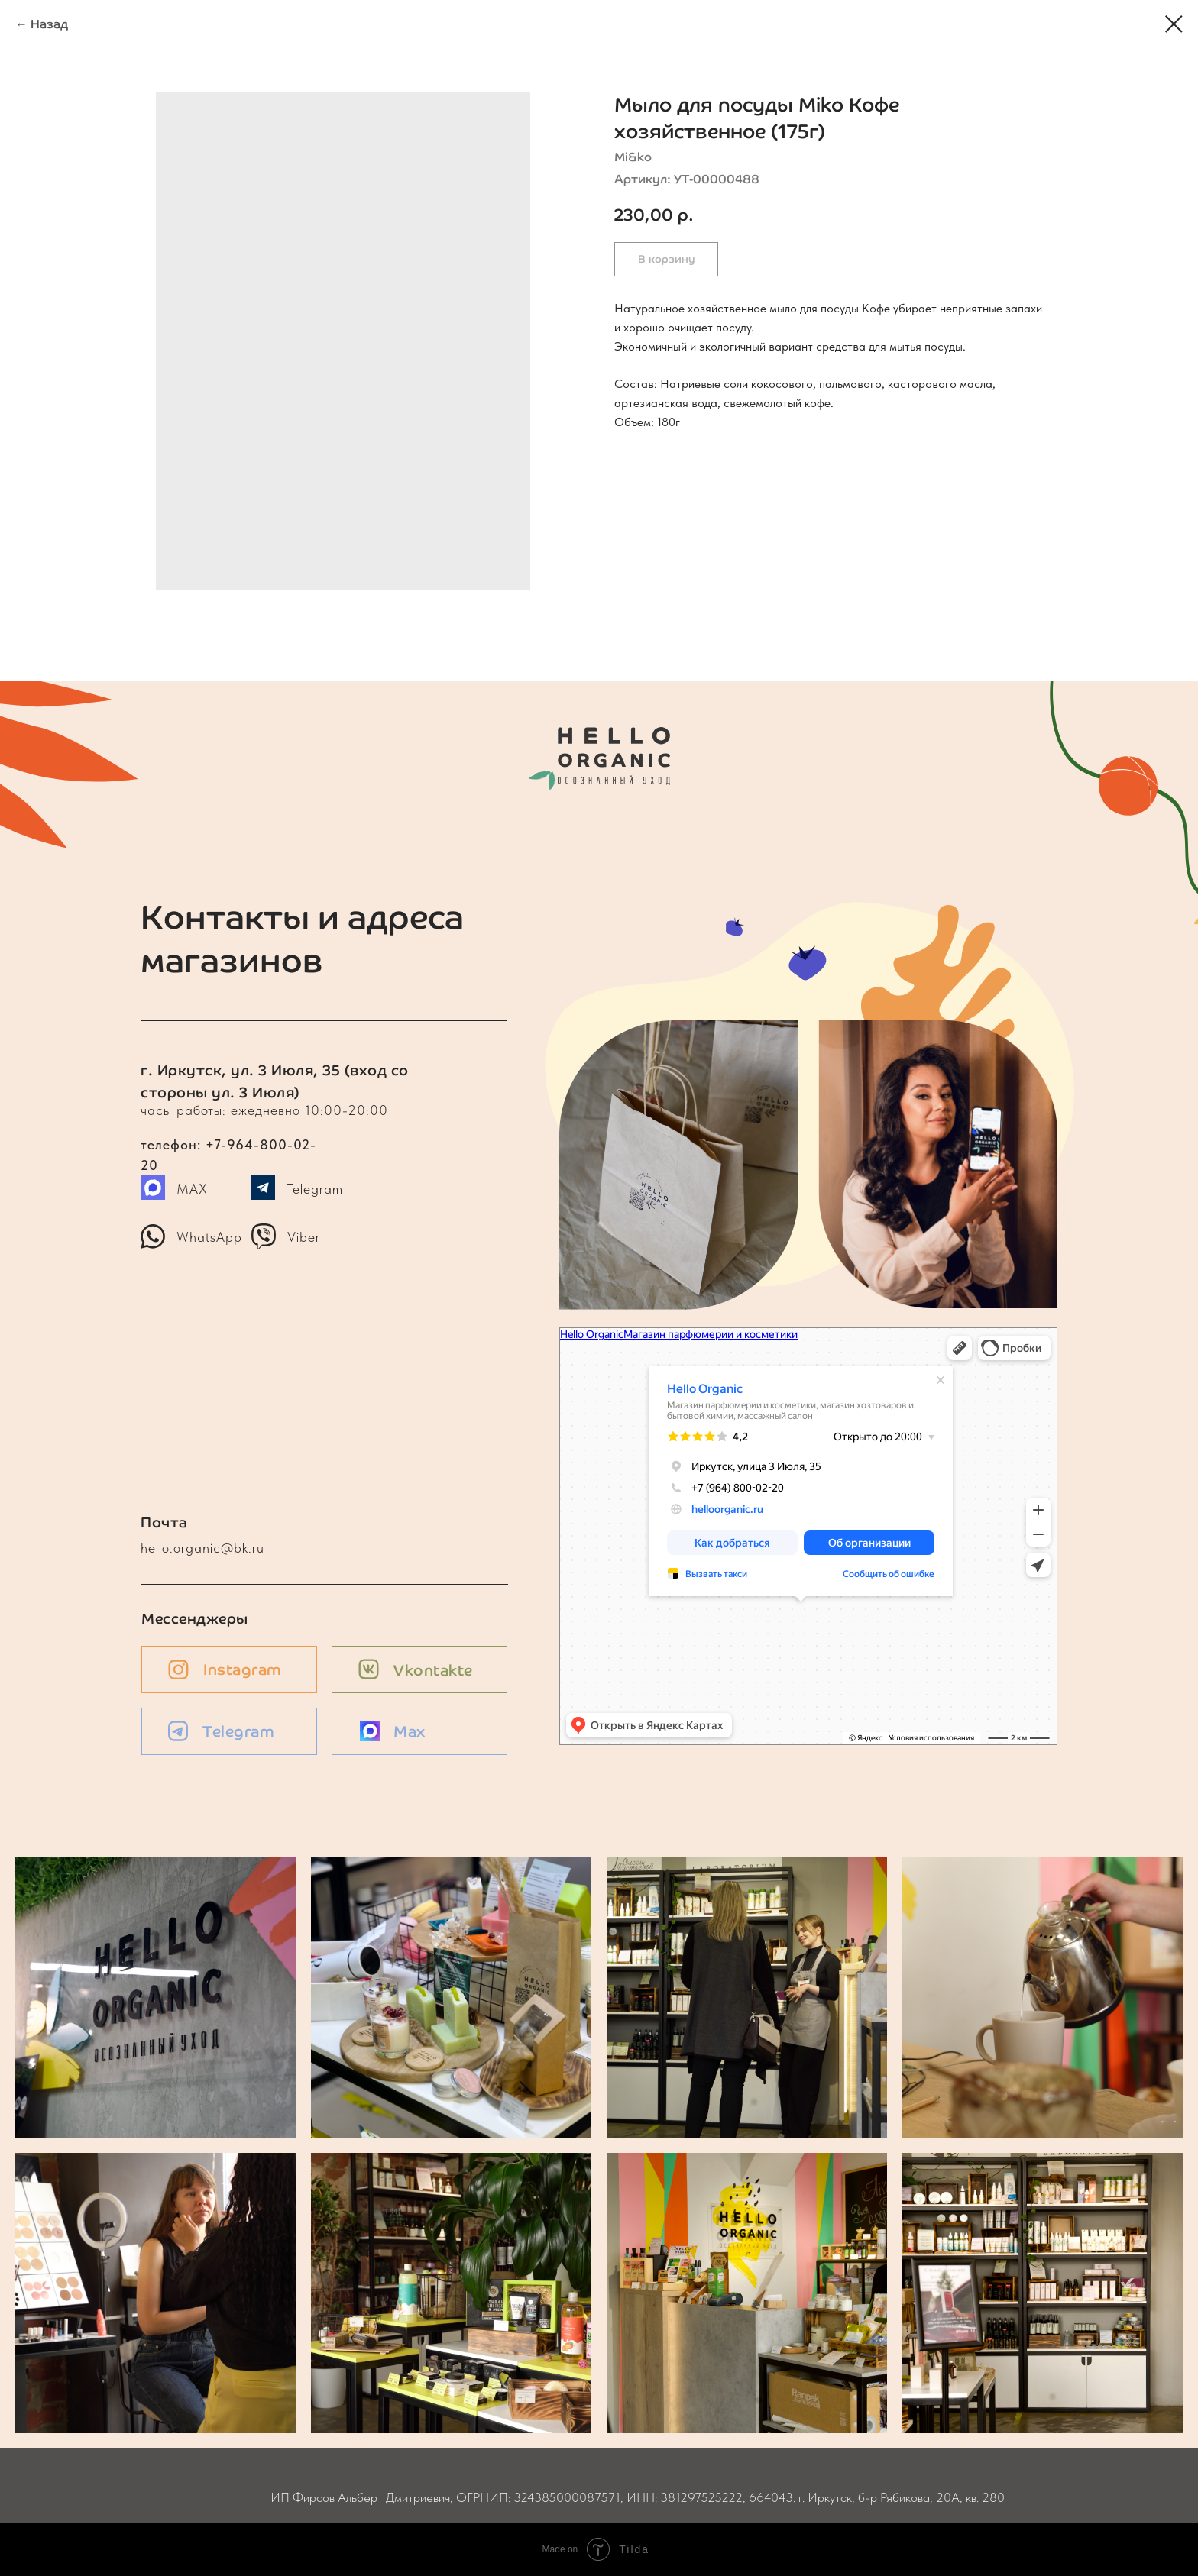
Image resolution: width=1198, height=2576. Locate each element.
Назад (49, 24)
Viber (303, 1237)
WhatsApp (209, 1237)
